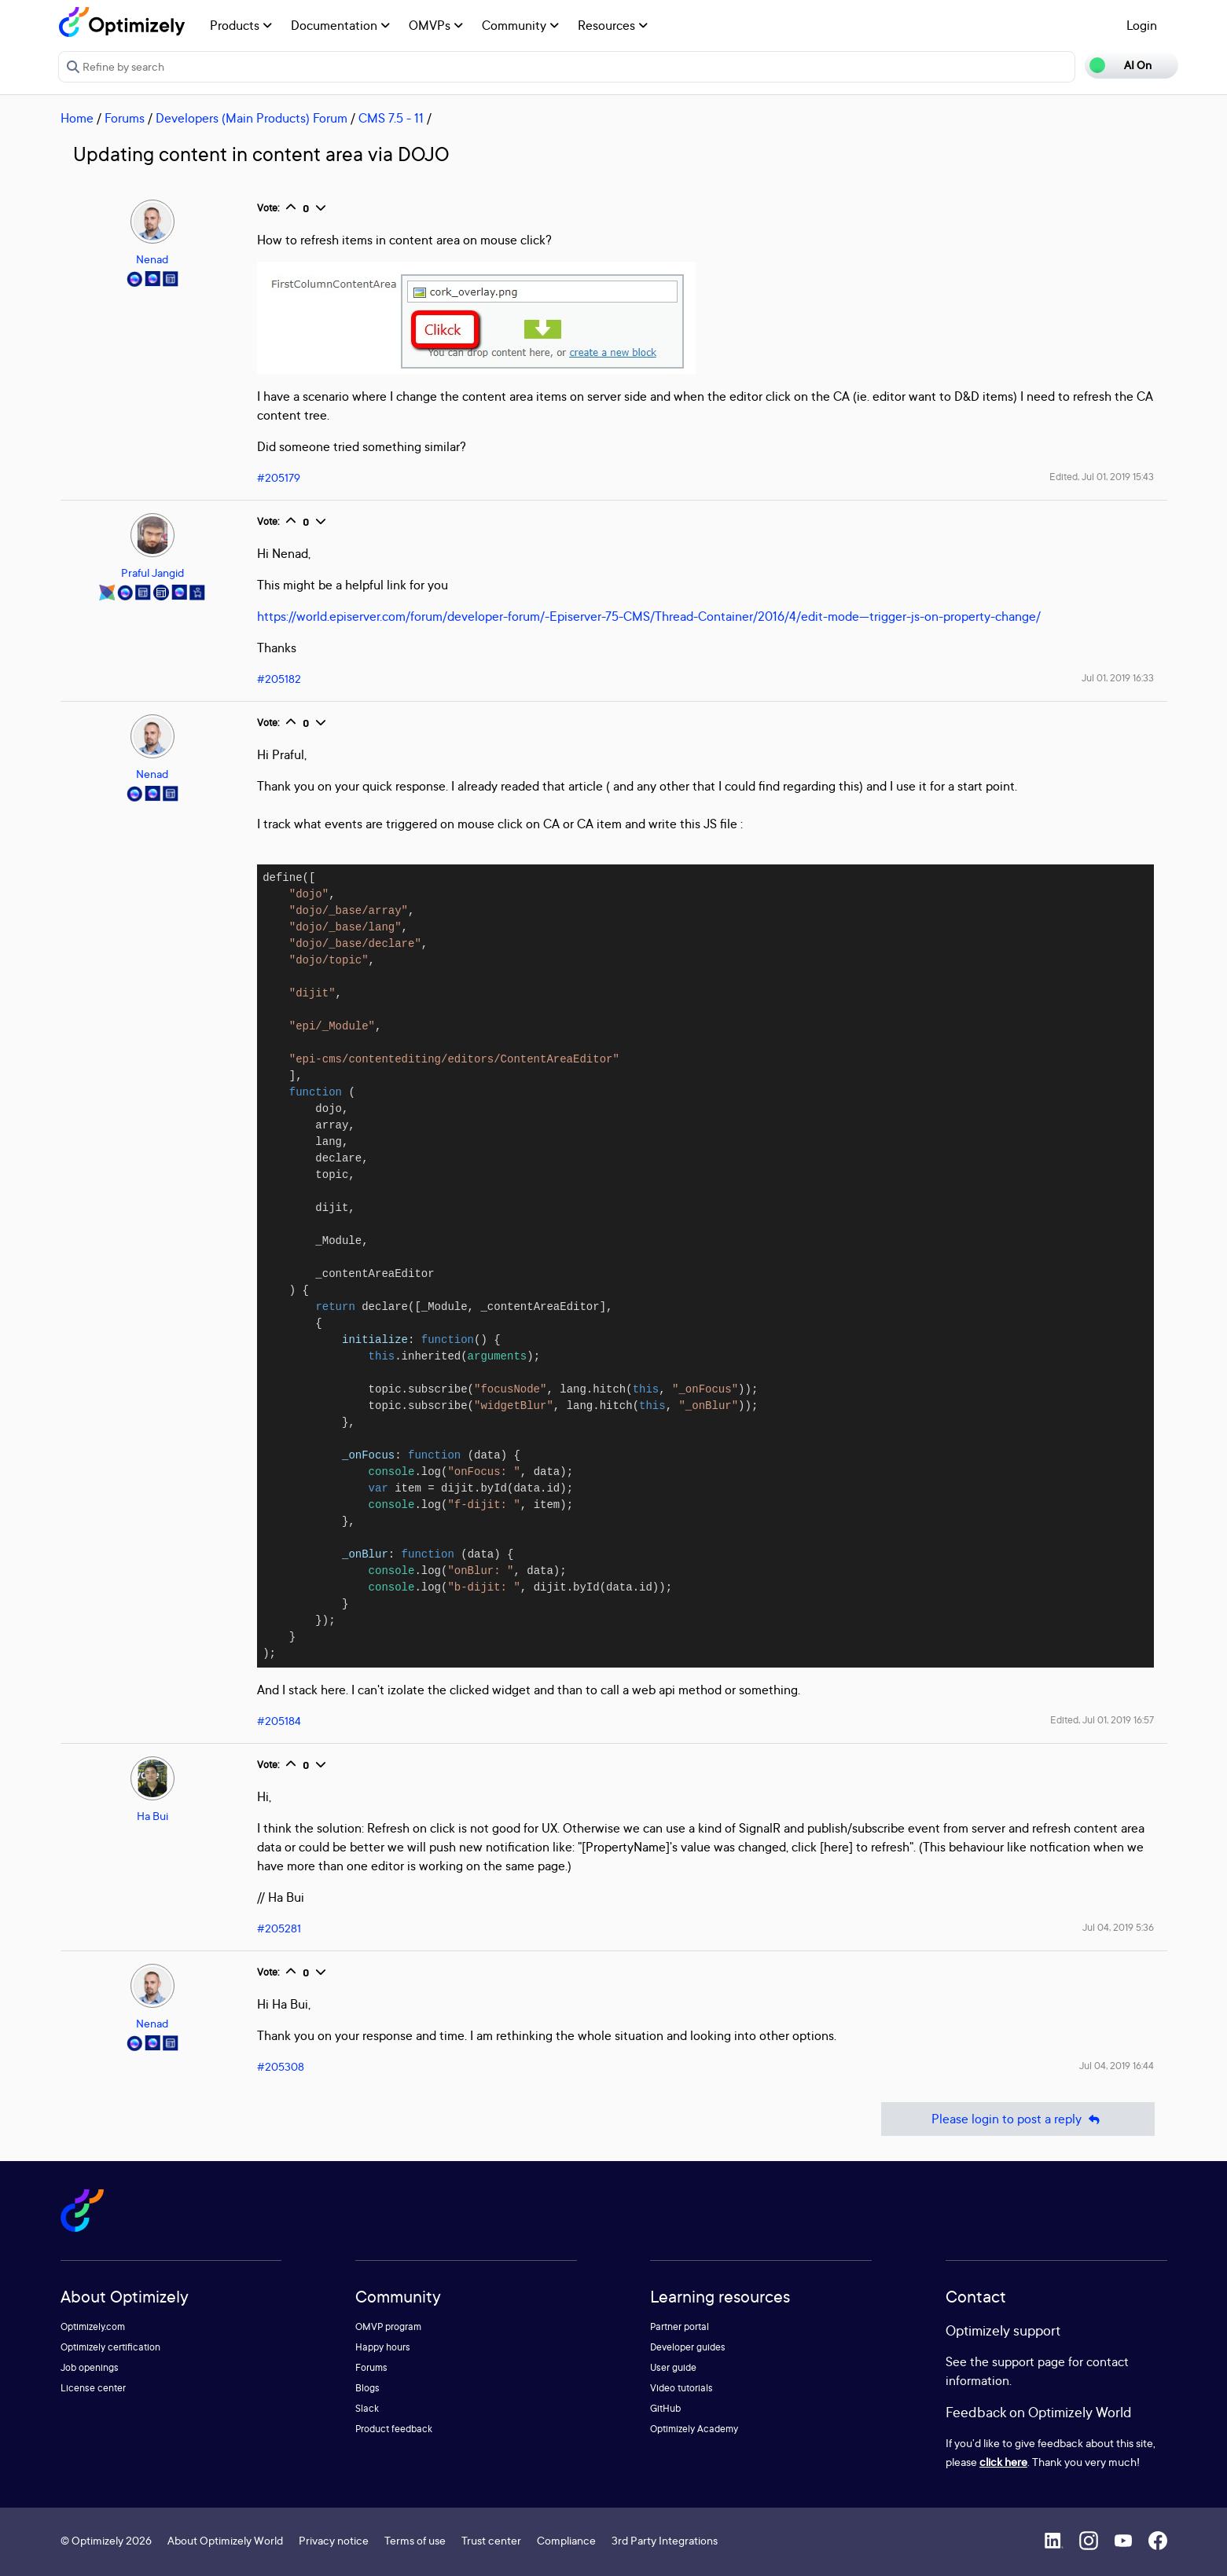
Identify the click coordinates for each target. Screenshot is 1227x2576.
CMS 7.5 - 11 (391, 118)
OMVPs (436, 25)
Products (241, 25)
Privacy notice (334, 2540)
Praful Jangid (152, 572)
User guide (673, 2367)
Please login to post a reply (1017, 2119)
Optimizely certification (110, 2347)
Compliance (566, 2540)
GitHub (665, 2408)
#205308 (280, 2066)
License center (93, 2387)
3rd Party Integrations (665, 2540)
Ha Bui (152, 1815)
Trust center (491, 2540)
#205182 (279, 678)
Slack (367, 2408)
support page (1028, 2361)
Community (520, 25)
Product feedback (393, 2428)
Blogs (367, 2387)
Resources (613, 25)
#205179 (278, 477)
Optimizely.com (93, 2326)
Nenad (152, 258)
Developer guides (688, 2347)
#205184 (279, 1720)
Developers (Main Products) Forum (251, 118)
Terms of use (415, 2540)
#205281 (279, 1928)
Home (77, 118)
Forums (125, 118)
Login (1141, 25)
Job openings (90, 2367)
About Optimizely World (225, 2540)
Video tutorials (681, 2387)
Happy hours (382, 2347)
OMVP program (388, 2326)
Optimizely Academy (694, 2428)
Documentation (340, 25)
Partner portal (679, 2326)
